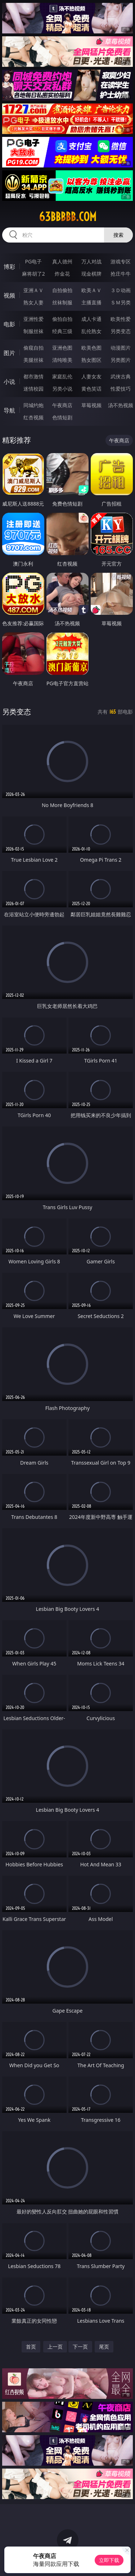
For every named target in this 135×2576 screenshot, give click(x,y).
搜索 (118, 234)
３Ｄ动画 (121, 290)
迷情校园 (33, 388)
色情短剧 (62, 417)
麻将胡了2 (33, 273)
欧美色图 (91, 347)
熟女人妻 (33, 302)
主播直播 (91, 302)
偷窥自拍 (33, 347)
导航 (9, 410)
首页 (31, 2346)
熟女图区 (91, 359)
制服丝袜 (33, 331)
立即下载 (109, 2560)
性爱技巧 (121, 388)
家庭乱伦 (62, 376)
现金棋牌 (91, 273)
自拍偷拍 (62, 290)
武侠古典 (121, 376)
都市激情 (33, 376)
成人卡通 (91, 318)
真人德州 (62, 261)
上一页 (55, 2346)
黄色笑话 (91, 388)
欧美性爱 (121, 318)
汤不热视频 (120, 405)
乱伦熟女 (91, 331)
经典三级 (62, 331)
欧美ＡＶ (91, 290)
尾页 (104, 2346)
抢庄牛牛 (121, 273)
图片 (9, 353)
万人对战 (91, 261)
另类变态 (121, 331)
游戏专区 (121, 261)
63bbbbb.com (67, 216)
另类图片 (121, 359)
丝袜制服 (62, 302)
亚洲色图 (62, 347)
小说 (9, 382)
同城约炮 (33, 405)
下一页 (80, 2346)
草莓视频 (91, 405)
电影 (9, 324)
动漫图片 (121, 347)
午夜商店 (62, 405)
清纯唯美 (62, 359)
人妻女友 (91, 376)
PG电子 (33, 261)
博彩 (9, 267)
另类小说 (62, 388)
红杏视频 (33, 417)
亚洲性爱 (33, 318)
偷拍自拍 (62, 318)
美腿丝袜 (33, 359)
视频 (9, 295)
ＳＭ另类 (121, 302)
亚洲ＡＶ (33, 290)
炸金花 (62, 273)
